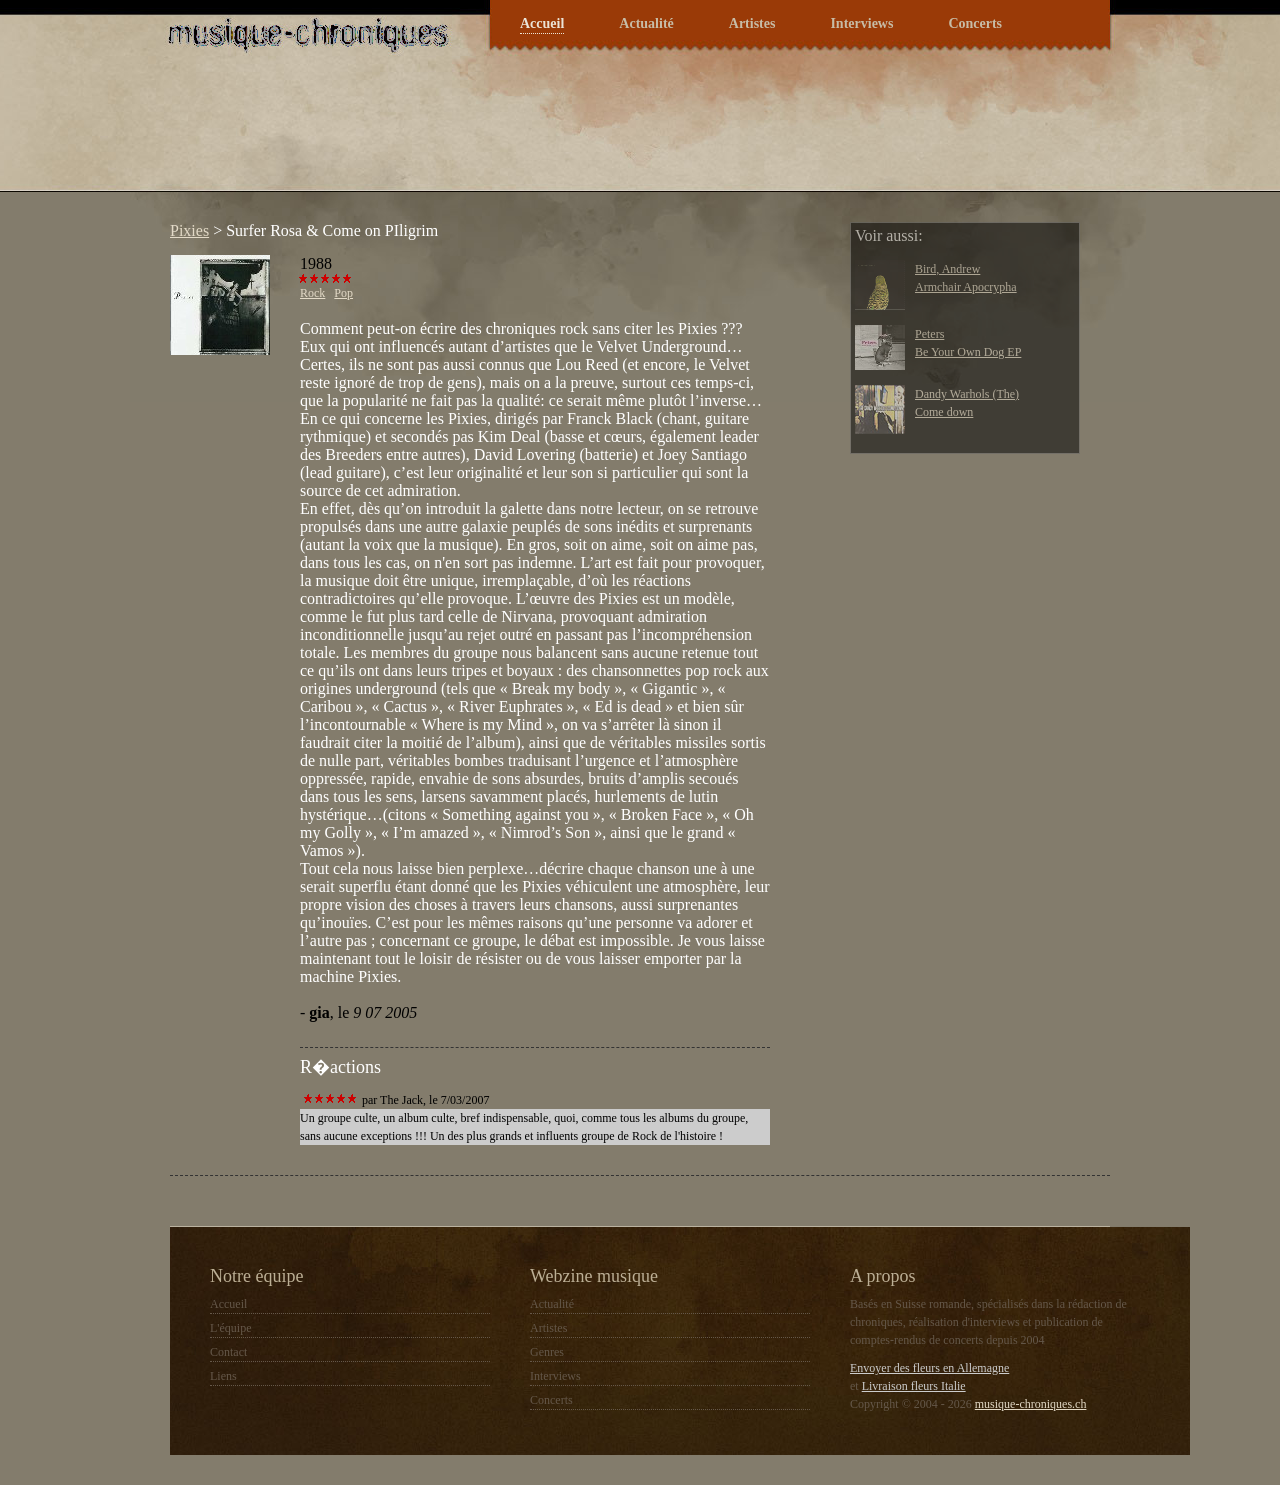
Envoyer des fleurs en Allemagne (929, 1368)
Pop (343, 293)
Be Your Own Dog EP (968, 352)
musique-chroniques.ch (1031, 1404)
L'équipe (230, 1328)
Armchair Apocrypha (966, 287)
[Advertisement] (524, 134)
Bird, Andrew (947, 269)
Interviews (861, 23)
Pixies (189, 230)
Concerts (975, 23)
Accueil (542, 23)
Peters (929, 334)
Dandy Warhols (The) (967, 394)
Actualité (646, 23)
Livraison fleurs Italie (914, 1386)
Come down (944, 412)
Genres (547, 1352)
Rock (312, 293)
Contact (228, 1352)
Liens (223, 1376)
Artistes (752, 23)
